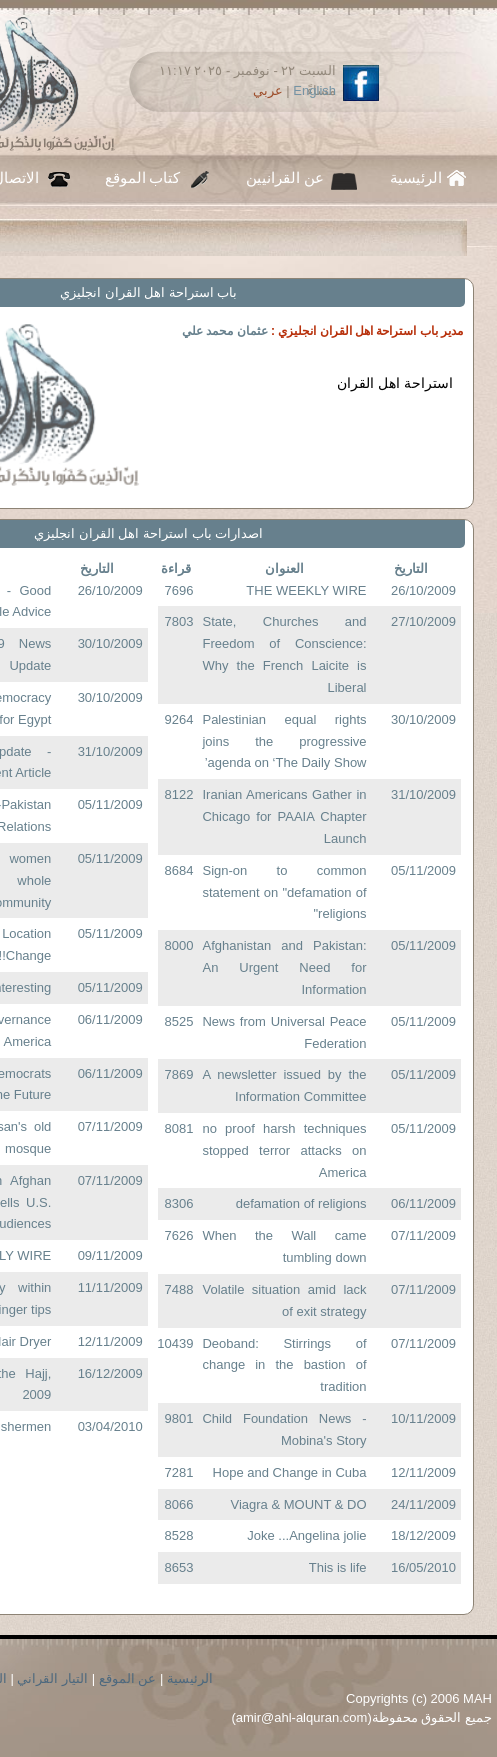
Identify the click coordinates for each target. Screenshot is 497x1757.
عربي (268, 90)
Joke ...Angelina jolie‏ (306, 1535)
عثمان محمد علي (225, 331)
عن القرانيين (285, 178)
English (314, 90)
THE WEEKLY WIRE (306, 590)
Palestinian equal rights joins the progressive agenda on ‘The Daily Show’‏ (284, 741)
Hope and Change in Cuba (290, 1472)
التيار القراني (52, 1678)
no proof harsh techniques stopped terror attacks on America (284, 1150)
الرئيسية (416, 178)
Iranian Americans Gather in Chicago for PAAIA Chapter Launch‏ (284, 816)
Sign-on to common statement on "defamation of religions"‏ (284, 892)
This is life (338, 1567)
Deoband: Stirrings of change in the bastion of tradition (284, 1365)
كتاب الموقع (143, 178)
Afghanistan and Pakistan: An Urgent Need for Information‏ (284, 967)
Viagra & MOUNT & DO (298, 1504)
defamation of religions (301, 1203)
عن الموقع (128, 1678)
